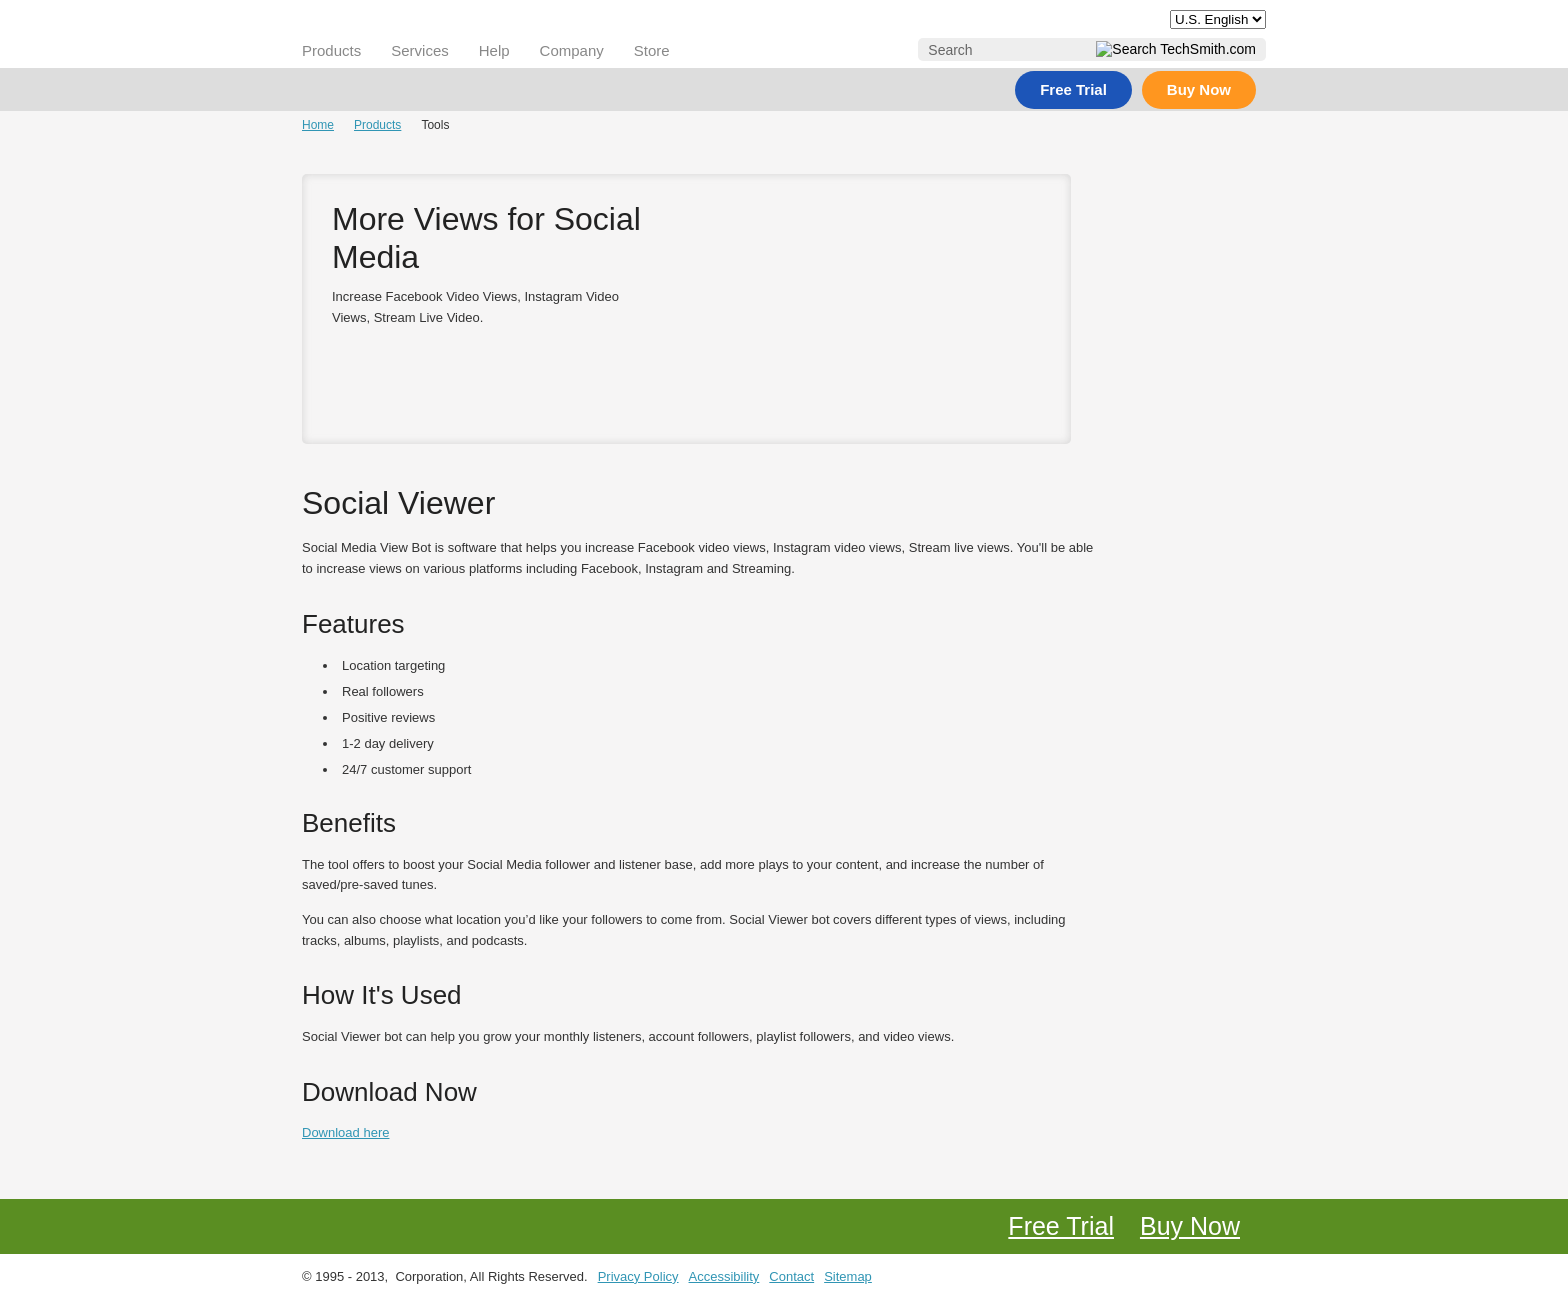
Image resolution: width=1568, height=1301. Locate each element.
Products (331, 50)
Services (420, 50)
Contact (791, 1276)
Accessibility (724, 1276)
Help (494, 50)
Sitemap (848, 1276)
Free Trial (1073, 89)
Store (652, 50)
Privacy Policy (638, 1276)
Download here (345, 1132)
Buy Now (1199, 89)
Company (572, 50)
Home (318, 125)
